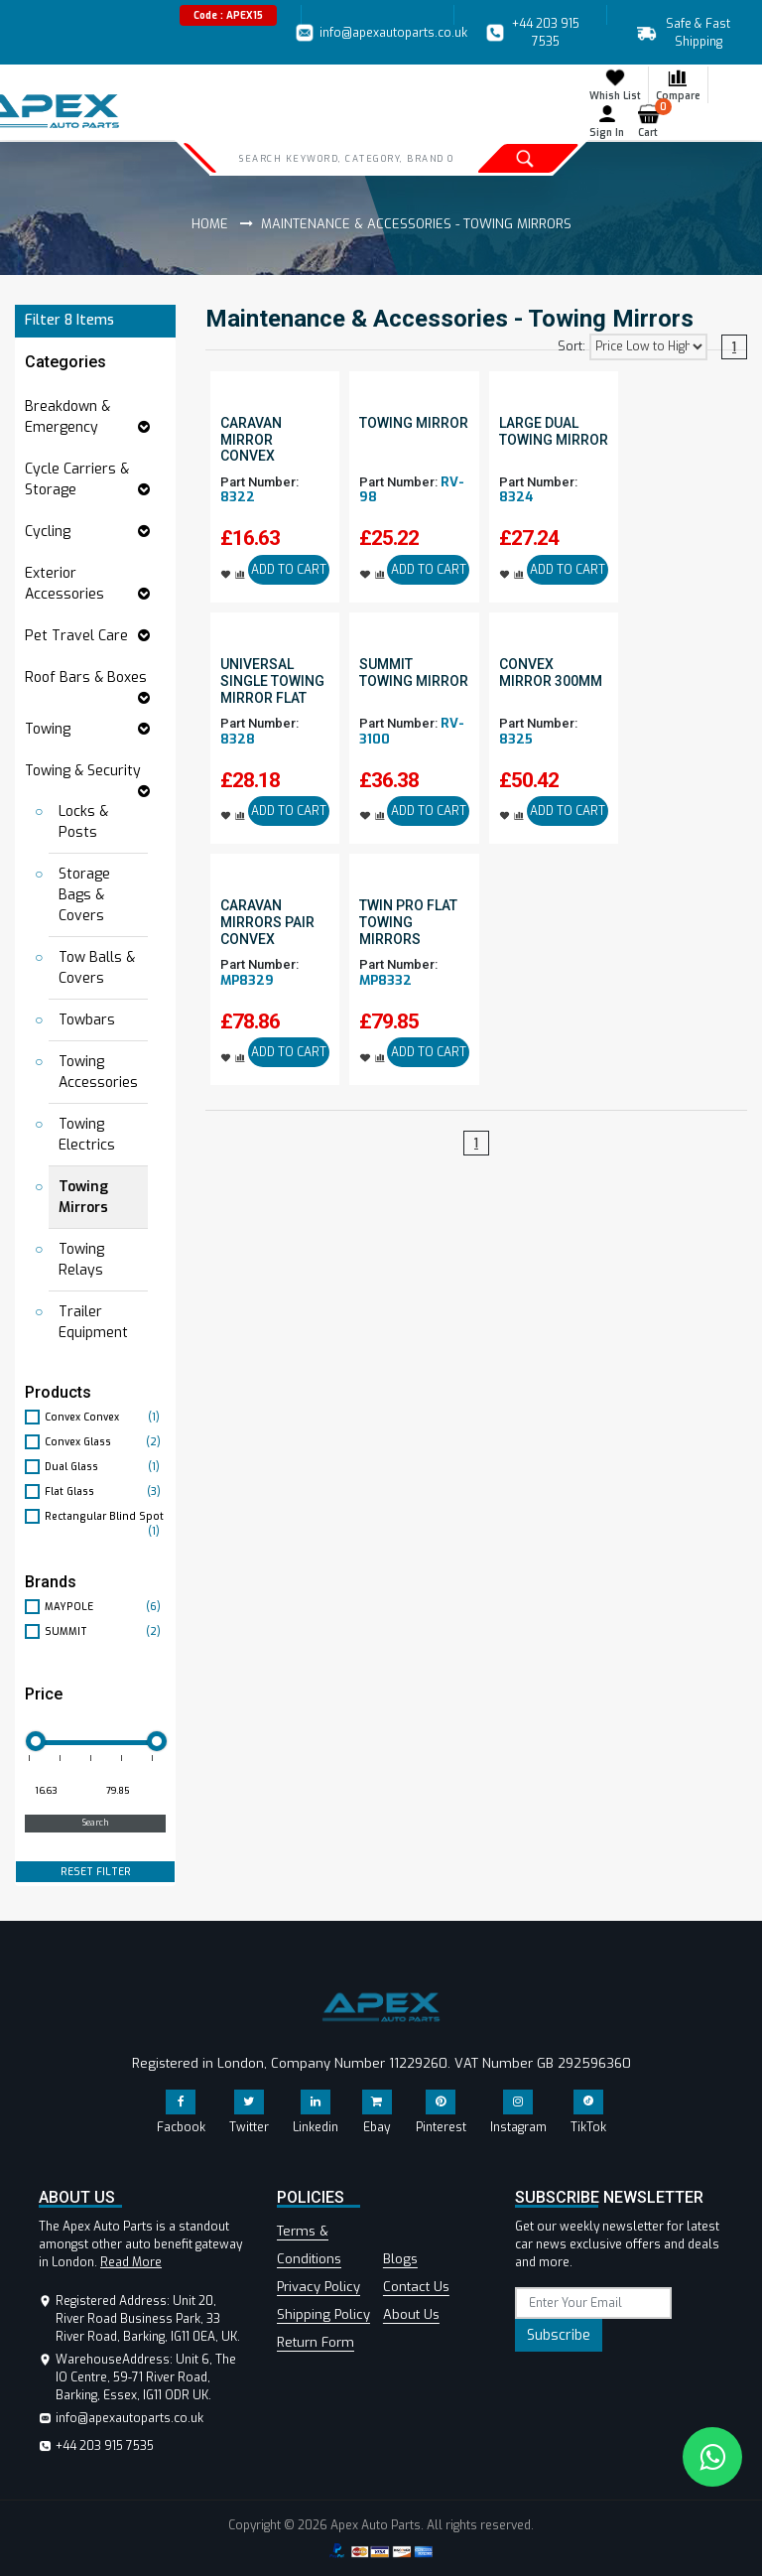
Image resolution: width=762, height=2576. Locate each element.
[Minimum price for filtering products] (58, 1792)
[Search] (345, 158)
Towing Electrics (87, 1134)
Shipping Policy (323, 2314)
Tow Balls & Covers (97, 968)
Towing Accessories (98, 1072)
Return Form (315, 2342)
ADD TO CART (288, 570)
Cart (652, 121)
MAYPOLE (105, 1606)
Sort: (571, 346)
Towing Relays (81, 1260)
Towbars (87, 1020)
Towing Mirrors (83, 1197)
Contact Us (416, 2286)
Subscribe (558, 2335)
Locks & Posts (83, 822)
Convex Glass (105, 1441)
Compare (678, 84)
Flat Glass (105, 1491)
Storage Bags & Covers (84, 895)
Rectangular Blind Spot (105, 1517)
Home (209, 223)
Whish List (615, 84)
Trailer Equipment (93, 1322)
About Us (411, 2314)
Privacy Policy (318, 2286)
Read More (131, 2262)
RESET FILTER (96, 1871)
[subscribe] (593, 2303)
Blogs (400, 2258)
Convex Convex (105, 1417)
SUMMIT (105, 1631)
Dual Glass (105, 1466)
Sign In (606, 121)
